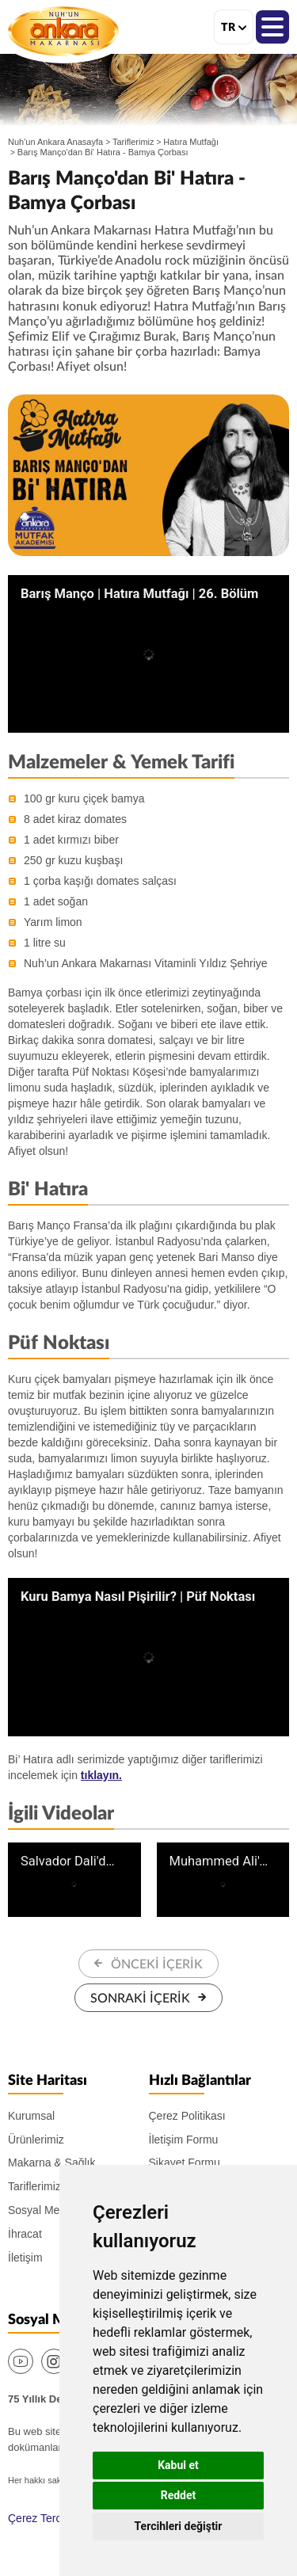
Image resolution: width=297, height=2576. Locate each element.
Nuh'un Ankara (63, 31)
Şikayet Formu (184, 2162)
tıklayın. (101, 1775)
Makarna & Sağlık (52, 2162)
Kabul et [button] (178, 2465)
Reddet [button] (178, 2495)
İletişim (25, 2257)
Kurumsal (31, 2115)
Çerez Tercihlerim (51, 2518)
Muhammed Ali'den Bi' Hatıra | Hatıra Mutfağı (219, 1861)
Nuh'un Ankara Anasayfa (55, 142)
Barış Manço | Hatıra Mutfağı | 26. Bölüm (139, 594)
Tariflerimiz (133, 142)
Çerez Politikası (187, 2115)
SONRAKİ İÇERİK (140, 1998)
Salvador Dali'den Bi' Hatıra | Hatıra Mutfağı (70, 1861)
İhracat (25, 2233)
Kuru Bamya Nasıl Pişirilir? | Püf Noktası (138, 1597)
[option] (148, 475)
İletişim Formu (184, 2139)
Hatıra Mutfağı (191, 142)
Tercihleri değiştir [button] (179, 2526)
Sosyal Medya (43, 2210)
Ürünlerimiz (36, 2139)
